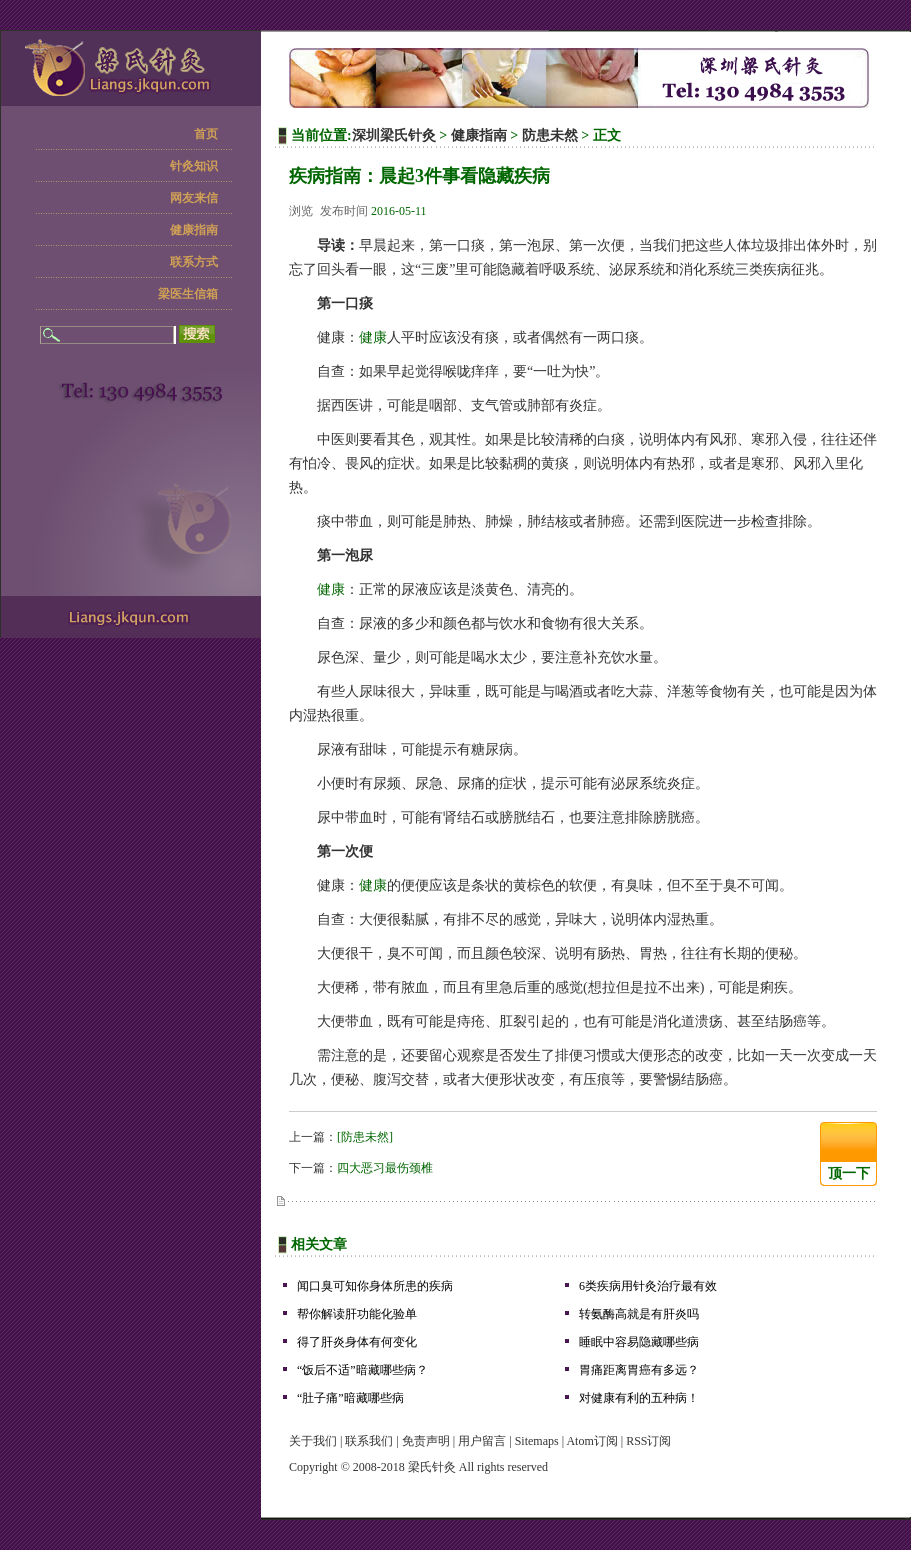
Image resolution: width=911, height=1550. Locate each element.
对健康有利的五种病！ (639, 1398)
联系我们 (369, 1441)
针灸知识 (194, 166)
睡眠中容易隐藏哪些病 (639, 1342)
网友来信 (194, 198)
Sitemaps (537, 1441)
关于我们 (313, 1441)
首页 (206, 134)
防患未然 (550, 135)
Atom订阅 (591, 1441)
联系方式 (194, 262)
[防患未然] (365, 1137)
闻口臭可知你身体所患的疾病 (375, 1286)
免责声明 (426, 1441)
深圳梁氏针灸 (394, 135)
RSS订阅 (648, 1441)
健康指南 (194, 230)
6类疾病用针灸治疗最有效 (648, 1286)
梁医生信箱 (188, 294)
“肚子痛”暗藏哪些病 (350, 1398)
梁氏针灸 (432, 1467)
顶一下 (849, 1173)
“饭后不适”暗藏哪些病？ (362, 1370)
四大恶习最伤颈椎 (385, 1168)
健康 (373, 337)
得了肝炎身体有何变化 (357, 1342)
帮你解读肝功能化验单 (357, 1314)
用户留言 (482, 1441)
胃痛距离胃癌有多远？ (639, 1370)
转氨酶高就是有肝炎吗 (639, 1314)
